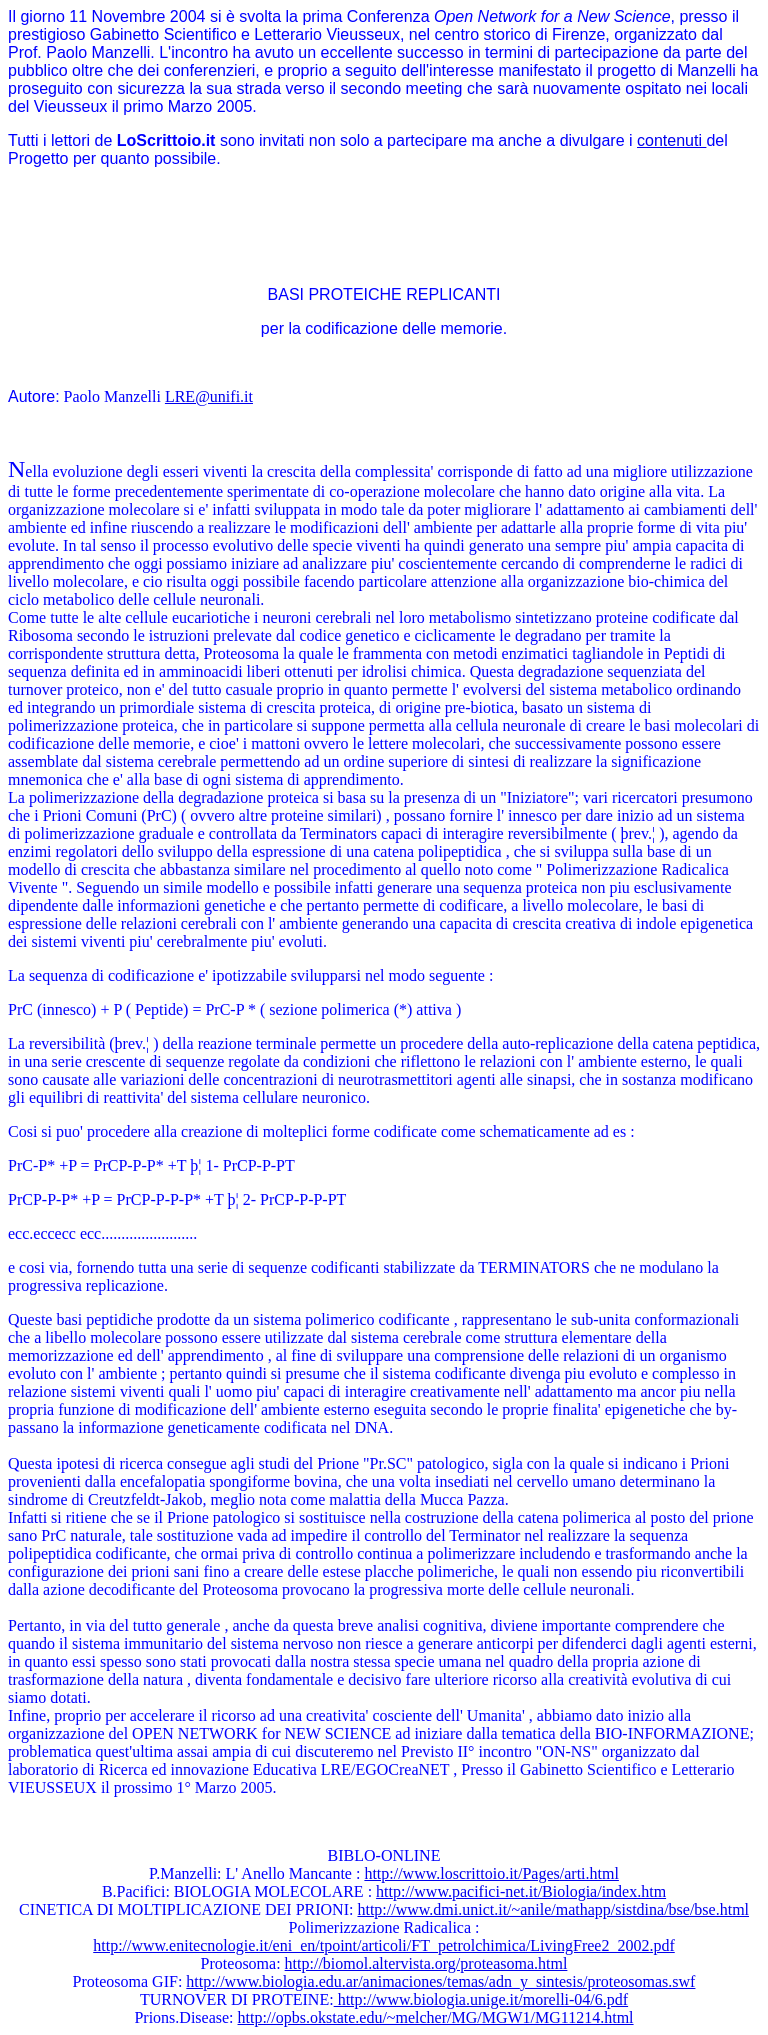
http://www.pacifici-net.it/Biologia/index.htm (521, 1891)
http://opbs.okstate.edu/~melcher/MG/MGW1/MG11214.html (436, 2017)
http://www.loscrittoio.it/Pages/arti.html (491, 1873)
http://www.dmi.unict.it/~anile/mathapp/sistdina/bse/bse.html (553, 1909)
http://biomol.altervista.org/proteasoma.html (426, 1963)
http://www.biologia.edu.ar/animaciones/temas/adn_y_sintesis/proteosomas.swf (440, 1981)
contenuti (671, 140)
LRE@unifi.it (209, 396)
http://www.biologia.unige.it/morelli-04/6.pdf (481, 1999)
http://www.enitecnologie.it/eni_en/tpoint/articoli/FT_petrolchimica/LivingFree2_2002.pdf (384, 1945)
